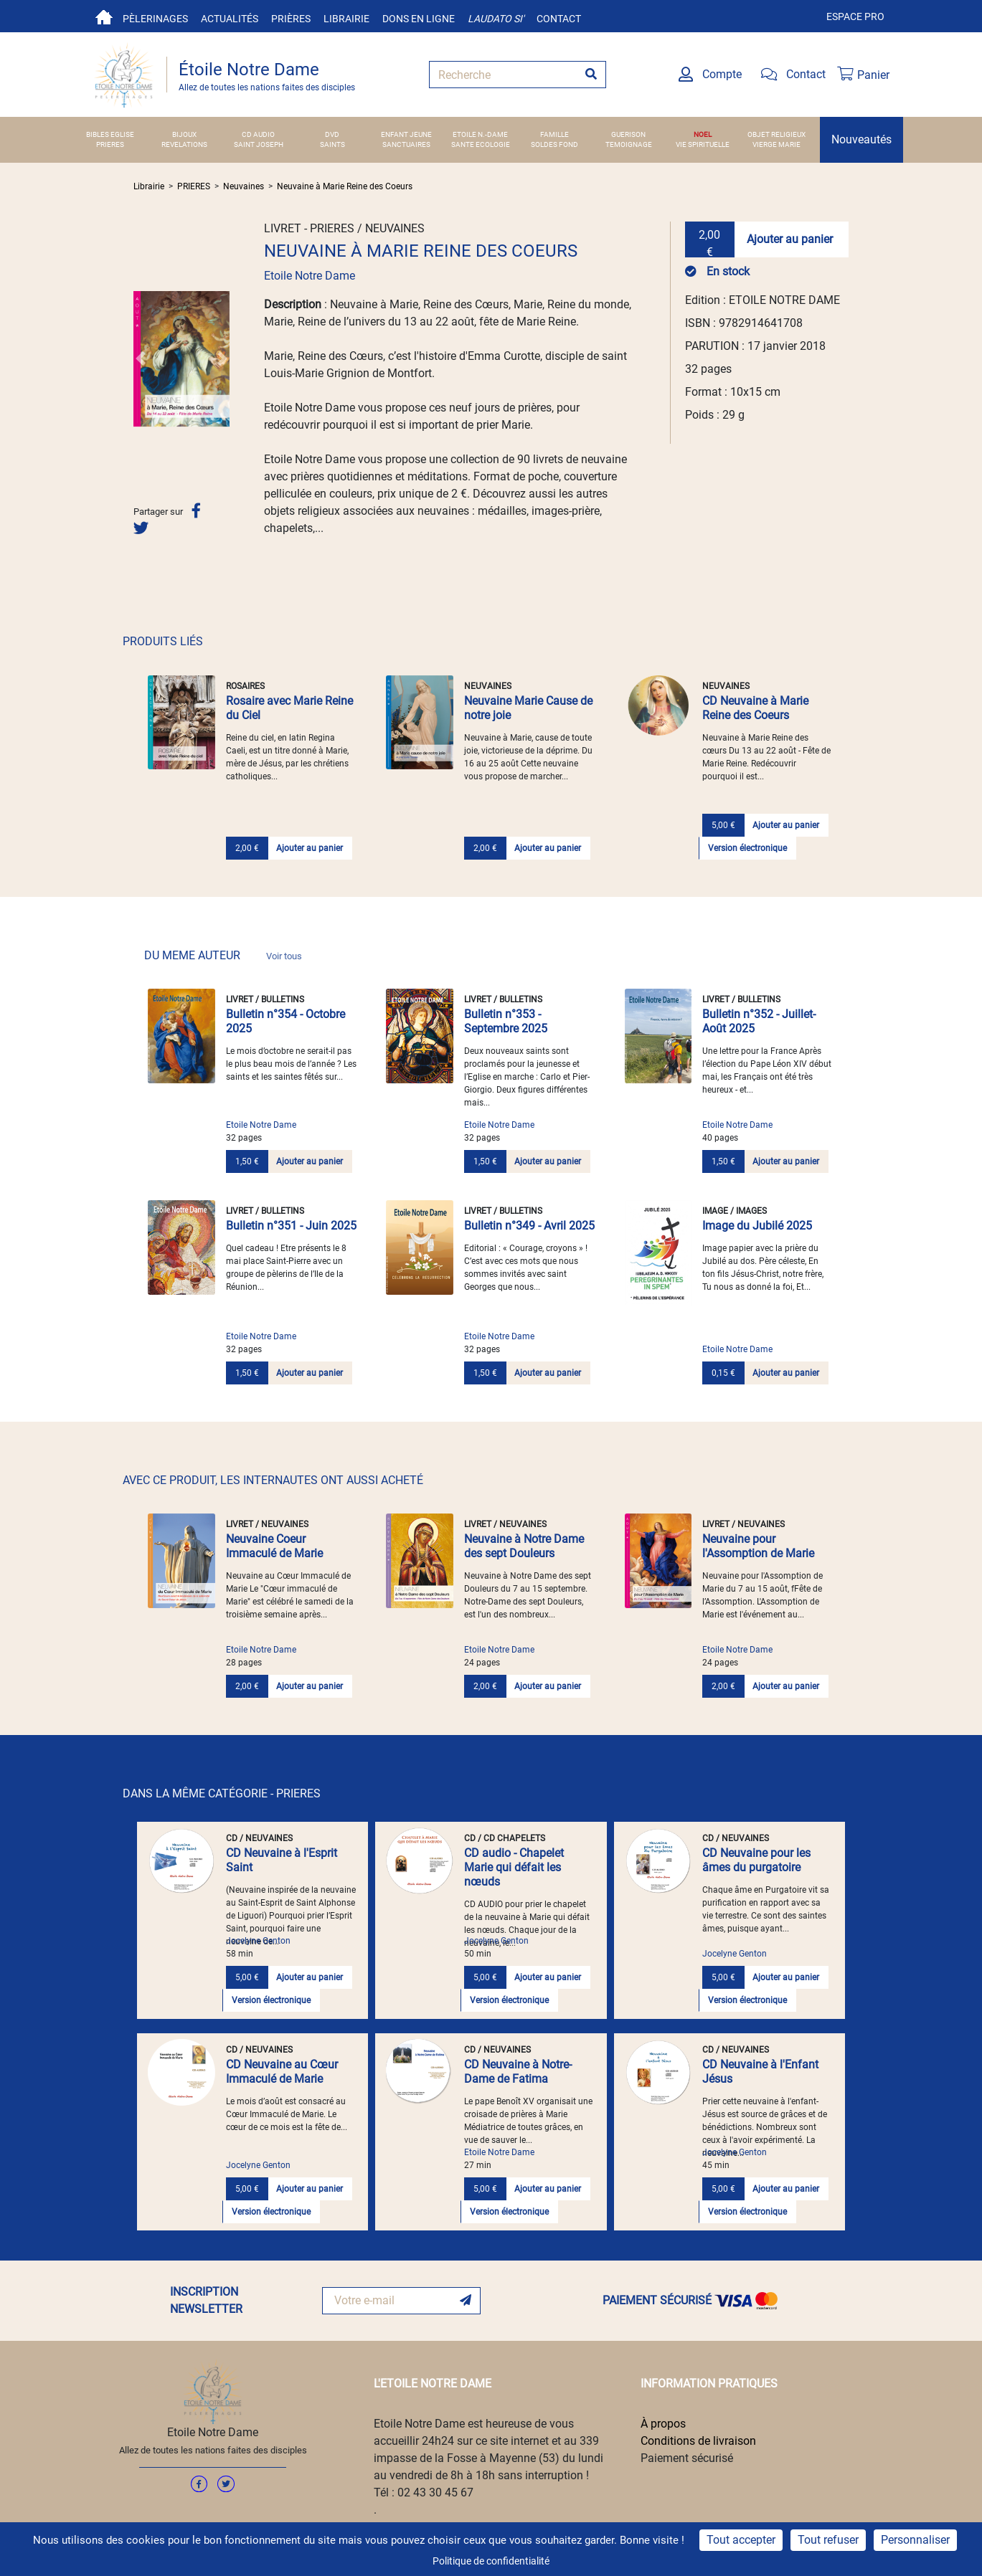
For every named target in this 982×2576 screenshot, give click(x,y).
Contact (559, 18)
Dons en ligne (418, 18)
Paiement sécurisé (687, 2458)
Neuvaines (243, 186)
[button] (140, 358)
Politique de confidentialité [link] (491, 2561)
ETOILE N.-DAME (480, 134)
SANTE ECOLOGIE (480, 144)
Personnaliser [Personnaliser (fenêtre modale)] (915, 2540)
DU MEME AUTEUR (223, 955)
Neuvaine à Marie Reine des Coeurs (344, 186)
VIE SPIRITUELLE (703, 144)
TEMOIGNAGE (628, 144)
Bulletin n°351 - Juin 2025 (291, 1225)
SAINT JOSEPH (258, 144)
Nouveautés (861, 139)
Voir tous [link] (284, 956)
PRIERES (110, 144)
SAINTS (332, 144)
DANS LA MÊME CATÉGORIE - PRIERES (222, 1793)
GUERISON (628, 134)
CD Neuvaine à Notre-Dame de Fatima (518, 2072)
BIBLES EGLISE (110, 134)
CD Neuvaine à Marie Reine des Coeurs (755, 708)
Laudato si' (496, 18)
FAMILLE (554, 134)
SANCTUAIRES (406, 144)
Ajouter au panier (790, 239)
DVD (332, 134)
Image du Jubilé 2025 (757, 1225)
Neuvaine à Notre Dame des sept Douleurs (524, 1546)
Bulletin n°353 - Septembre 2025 (505, 1021)
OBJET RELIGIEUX (776, 134)
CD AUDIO (258, 134)
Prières (291, 18)
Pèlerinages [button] (155, 18)
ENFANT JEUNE (406, 134)
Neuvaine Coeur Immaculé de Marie (274, 1546)
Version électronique (747, 848)
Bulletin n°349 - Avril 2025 (529, 1225)
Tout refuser (828, 2540)
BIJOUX (184, 134)
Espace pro (855, 16)
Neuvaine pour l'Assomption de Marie (758, 1546)
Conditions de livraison (698, 2441)
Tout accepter (741, 2540)
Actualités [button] (229, 18)
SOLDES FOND (554, 144)
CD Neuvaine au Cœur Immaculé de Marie (282, 2072)
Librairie (346, 18)
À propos (663, 2423)
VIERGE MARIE (776, 144)
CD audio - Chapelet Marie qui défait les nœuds (514, 1867)
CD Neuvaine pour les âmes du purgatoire (756, 1860)
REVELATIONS (184, 144)
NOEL (703, 134)
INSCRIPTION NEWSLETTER (206, 2300)
